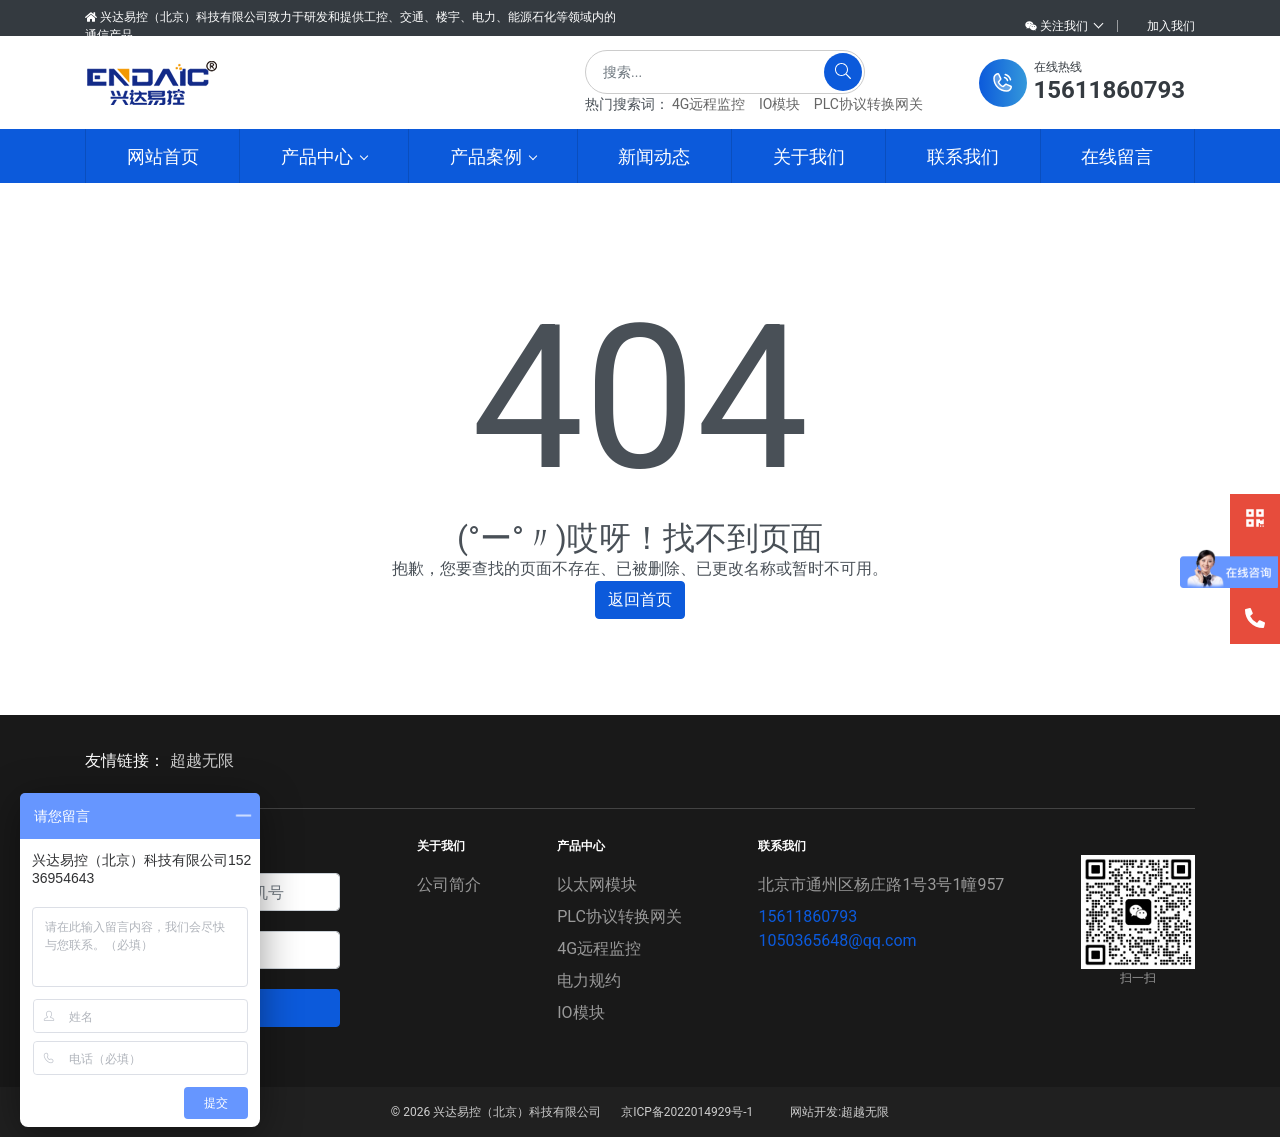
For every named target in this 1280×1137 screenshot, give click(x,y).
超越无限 (202, 760)
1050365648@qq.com (837, 940)
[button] (1082, 83)
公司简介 (449, 884)
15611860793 (807, 916)
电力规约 (589, 980)
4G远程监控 (708, 104)
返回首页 (640, 599)
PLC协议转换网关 (868, 104)
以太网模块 (597, 884)
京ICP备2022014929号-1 (687, 1112)
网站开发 (814, 1112)
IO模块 (779, 104)
